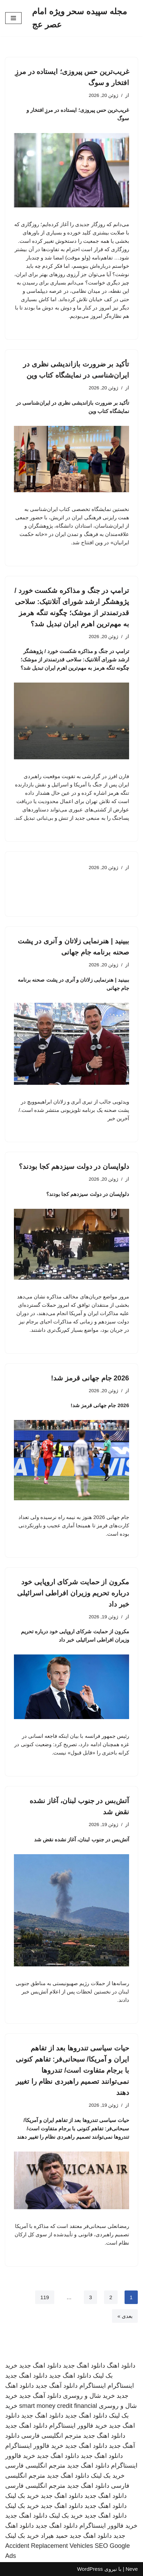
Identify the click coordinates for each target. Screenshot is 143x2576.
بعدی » (125, 2316)
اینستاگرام (121, 2385)
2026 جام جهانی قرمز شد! (90, 1378)
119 (44, 2297)
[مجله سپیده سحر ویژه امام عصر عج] (85, 18)
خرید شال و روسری (89, 2395)
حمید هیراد (54, 2535)
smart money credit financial (58, 2405)
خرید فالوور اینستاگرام (78, 2425)
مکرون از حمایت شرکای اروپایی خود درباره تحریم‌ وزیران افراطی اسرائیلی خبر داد (73, 1593)
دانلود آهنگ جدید (56, 2385)
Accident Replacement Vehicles (49, 2545)
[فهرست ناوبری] (13, 18)
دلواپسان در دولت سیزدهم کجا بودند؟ (74, 1166)
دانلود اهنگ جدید (84, 2365)
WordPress (90, 2569)
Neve (132, 2569)
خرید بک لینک (108, 2475)
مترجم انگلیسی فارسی (51, 2435)
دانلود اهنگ (121, 2365)
